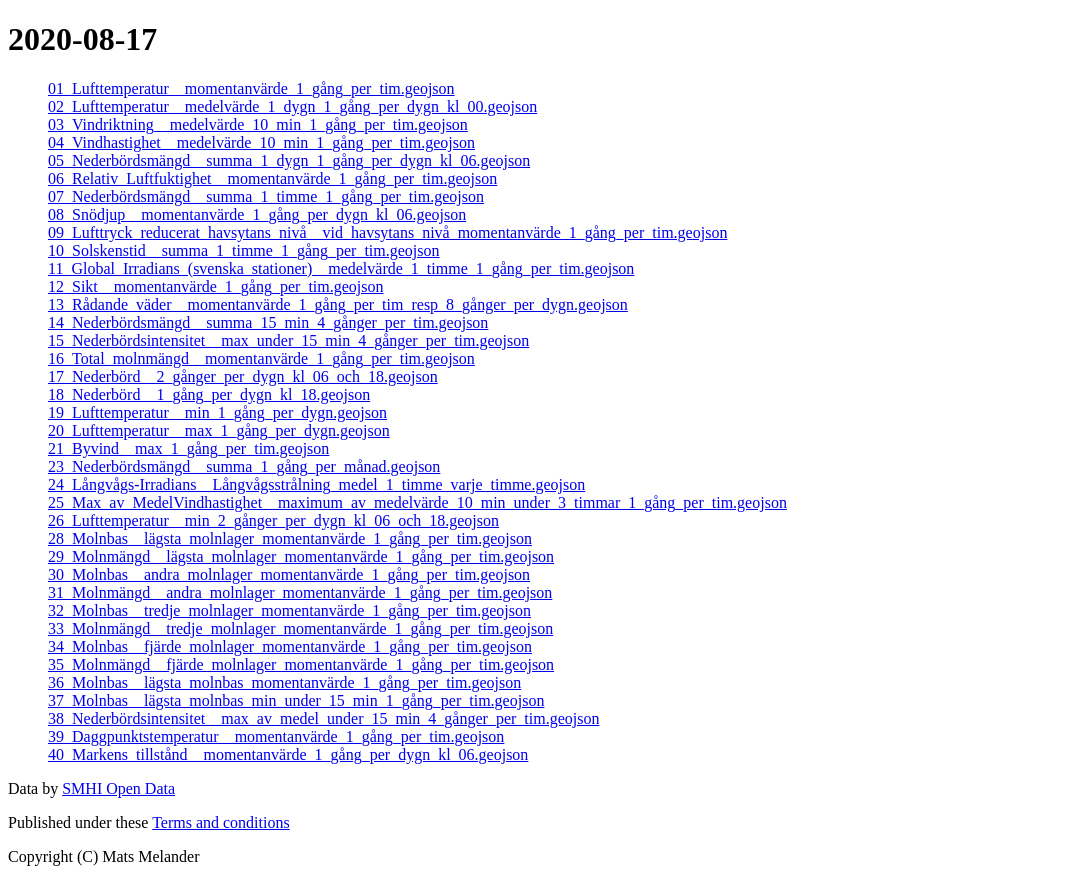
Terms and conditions (221, 822)
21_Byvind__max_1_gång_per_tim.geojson (188, 448)
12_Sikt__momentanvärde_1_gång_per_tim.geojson (216, 286)
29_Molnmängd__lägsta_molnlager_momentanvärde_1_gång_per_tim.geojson (301, 556)
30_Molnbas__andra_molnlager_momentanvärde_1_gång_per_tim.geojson (289, 574)
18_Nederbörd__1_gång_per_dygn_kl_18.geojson (209, 394)
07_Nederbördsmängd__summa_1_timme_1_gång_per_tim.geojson (266, 196)
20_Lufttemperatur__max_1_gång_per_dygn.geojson (219, 430)
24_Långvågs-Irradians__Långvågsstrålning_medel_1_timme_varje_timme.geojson (316, 484)
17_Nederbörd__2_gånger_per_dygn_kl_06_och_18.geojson (243, 376)
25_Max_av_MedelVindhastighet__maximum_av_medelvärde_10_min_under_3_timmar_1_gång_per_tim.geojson (417, 502)
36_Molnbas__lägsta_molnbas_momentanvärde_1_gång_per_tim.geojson (284, 682)
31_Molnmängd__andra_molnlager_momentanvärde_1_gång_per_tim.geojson (300, 592)
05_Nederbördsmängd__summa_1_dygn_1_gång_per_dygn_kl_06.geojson (289, 160)
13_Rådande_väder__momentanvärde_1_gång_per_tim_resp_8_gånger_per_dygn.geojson (338, 304)
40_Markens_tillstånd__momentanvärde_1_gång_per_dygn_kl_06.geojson (288, 754)
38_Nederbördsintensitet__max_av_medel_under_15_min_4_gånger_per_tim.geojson (323, 718)
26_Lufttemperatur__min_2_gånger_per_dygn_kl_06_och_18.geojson (273, 520)
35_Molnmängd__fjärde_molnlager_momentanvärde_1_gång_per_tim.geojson (301, 664)
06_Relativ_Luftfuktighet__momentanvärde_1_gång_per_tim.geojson (272, 178)
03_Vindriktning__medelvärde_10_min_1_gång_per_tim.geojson (258, 124)
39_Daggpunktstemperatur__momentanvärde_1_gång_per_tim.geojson (276, 736)
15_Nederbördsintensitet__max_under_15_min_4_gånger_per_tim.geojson (288, 340)
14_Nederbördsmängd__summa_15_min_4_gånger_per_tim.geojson (268, 322)
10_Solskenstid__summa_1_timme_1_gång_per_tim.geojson (244, 250)
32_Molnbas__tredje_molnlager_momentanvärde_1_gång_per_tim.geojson (289, 610)
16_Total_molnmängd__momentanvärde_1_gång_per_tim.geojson (261, 358)
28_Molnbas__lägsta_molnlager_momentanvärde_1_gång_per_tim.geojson (290, 538)
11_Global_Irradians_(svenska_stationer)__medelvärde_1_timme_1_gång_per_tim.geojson (341, 268)
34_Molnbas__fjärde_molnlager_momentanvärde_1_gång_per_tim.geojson (290, 646)
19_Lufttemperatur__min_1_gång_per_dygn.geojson (217, 412)
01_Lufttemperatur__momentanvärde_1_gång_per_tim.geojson (251, 88)
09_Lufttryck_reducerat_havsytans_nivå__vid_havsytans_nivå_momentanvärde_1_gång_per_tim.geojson (387, 232)
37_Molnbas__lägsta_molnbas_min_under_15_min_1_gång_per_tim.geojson (296, 700)
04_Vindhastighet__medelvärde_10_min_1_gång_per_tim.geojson (261, 142)
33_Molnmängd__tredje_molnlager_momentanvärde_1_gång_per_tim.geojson (300, 628)
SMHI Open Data (118, 788)
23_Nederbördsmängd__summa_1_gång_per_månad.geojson (244, 466)
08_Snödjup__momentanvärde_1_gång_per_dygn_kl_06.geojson (257, 214)
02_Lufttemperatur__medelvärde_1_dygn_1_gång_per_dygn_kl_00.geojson (292, 106)
